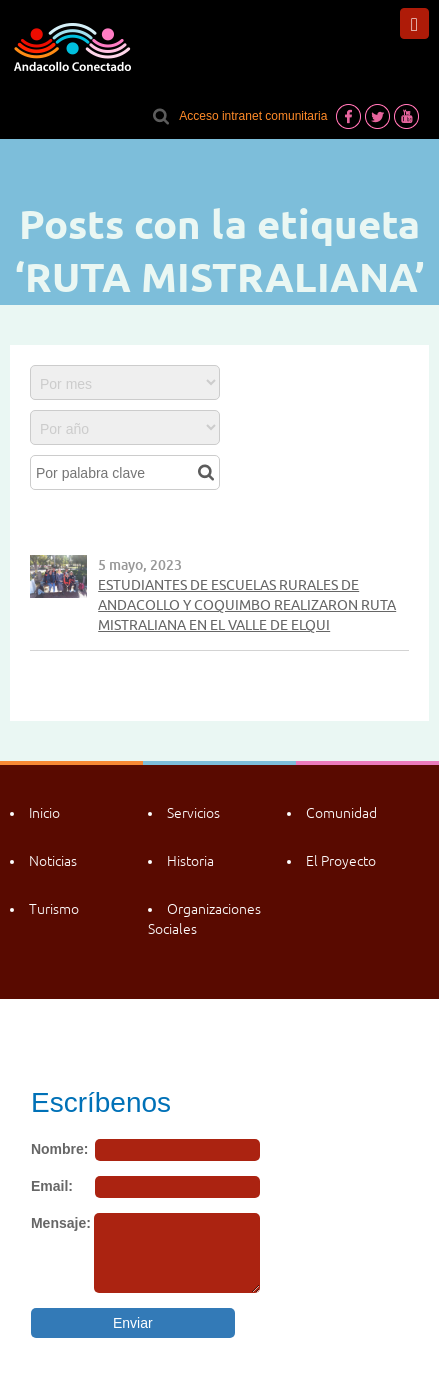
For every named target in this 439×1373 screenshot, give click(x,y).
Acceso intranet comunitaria (253, 116)
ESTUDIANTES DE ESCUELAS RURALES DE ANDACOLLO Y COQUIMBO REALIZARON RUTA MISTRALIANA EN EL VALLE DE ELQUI (247, 605)
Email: (52, 1186)
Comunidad (341, 813)
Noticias (53, 861)
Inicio (44, 813)
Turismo (54, 909)
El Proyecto (341, 861)
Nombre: (60, 1149)
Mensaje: (61, 1223)
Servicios (193, 813)
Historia (190, 861)
